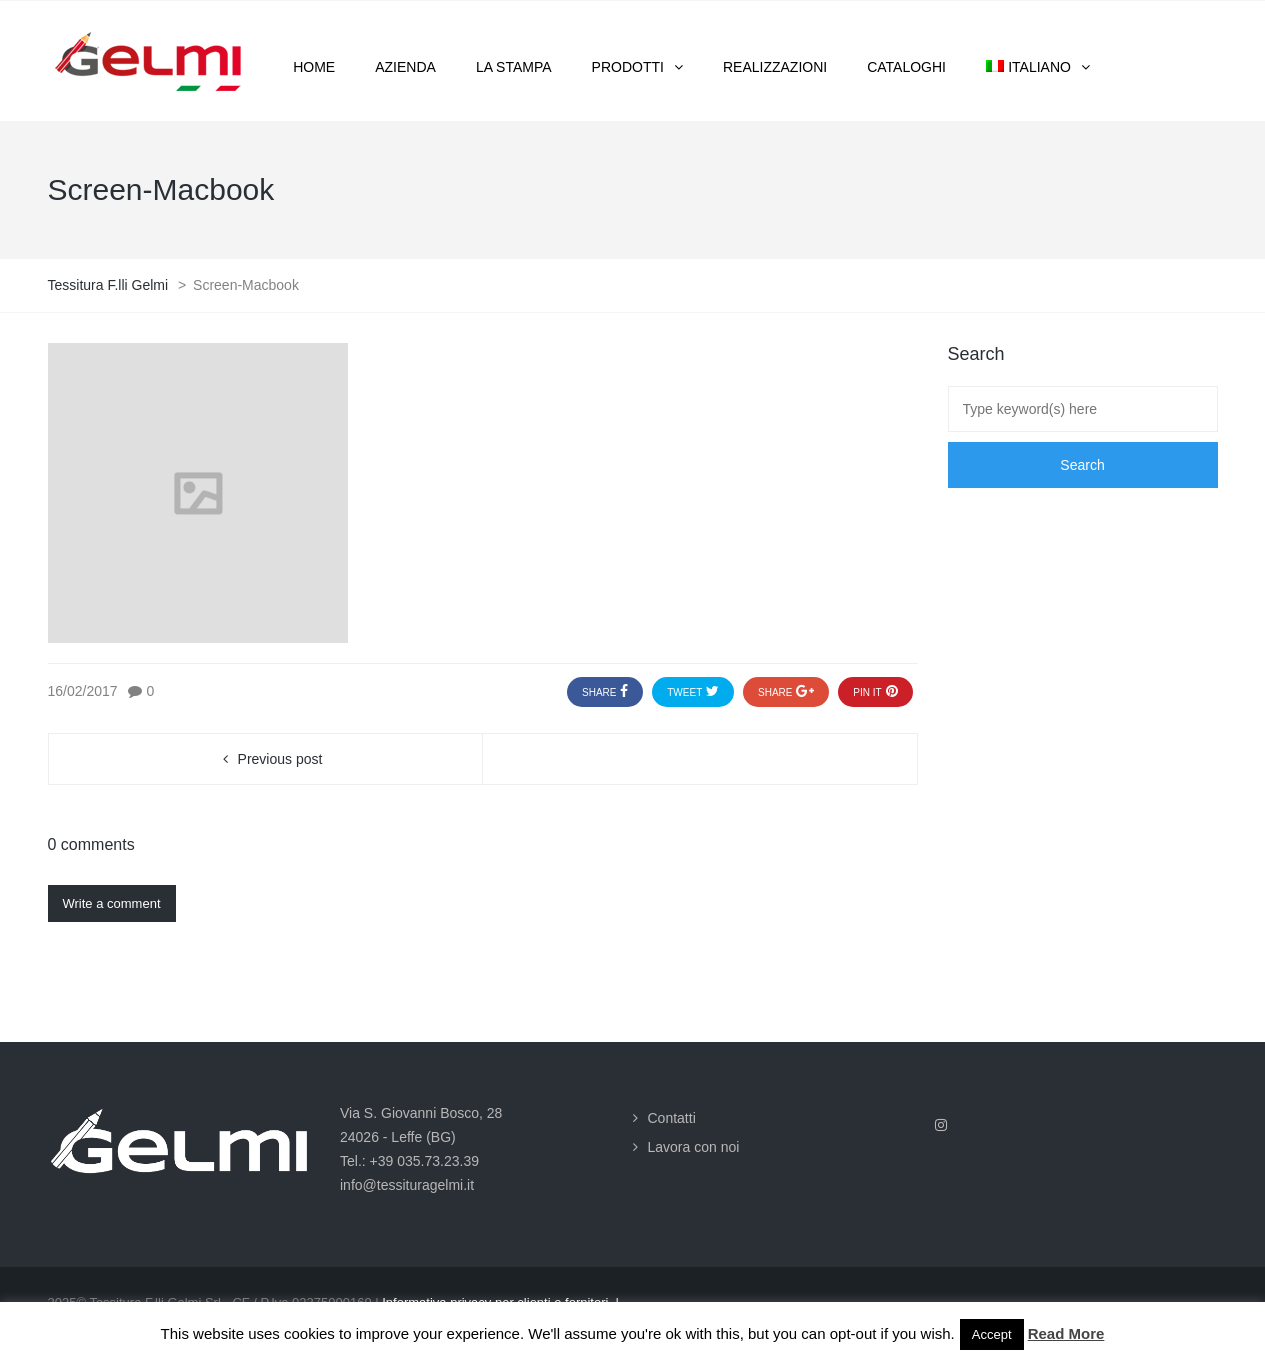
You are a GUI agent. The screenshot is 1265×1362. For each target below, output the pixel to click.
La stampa (514, 67)
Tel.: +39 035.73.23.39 (409, 1161)
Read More (1066, 1333)
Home (314, 67)
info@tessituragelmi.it (407, 1185)
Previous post (280, 759)
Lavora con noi (694, 1147)
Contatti (672, 1118)
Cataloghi (906, 67)
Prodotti (628, 67)
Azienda (405, 67)
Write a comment (112, 903)
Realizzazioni (775, 67)
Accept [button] (992, 1334)
